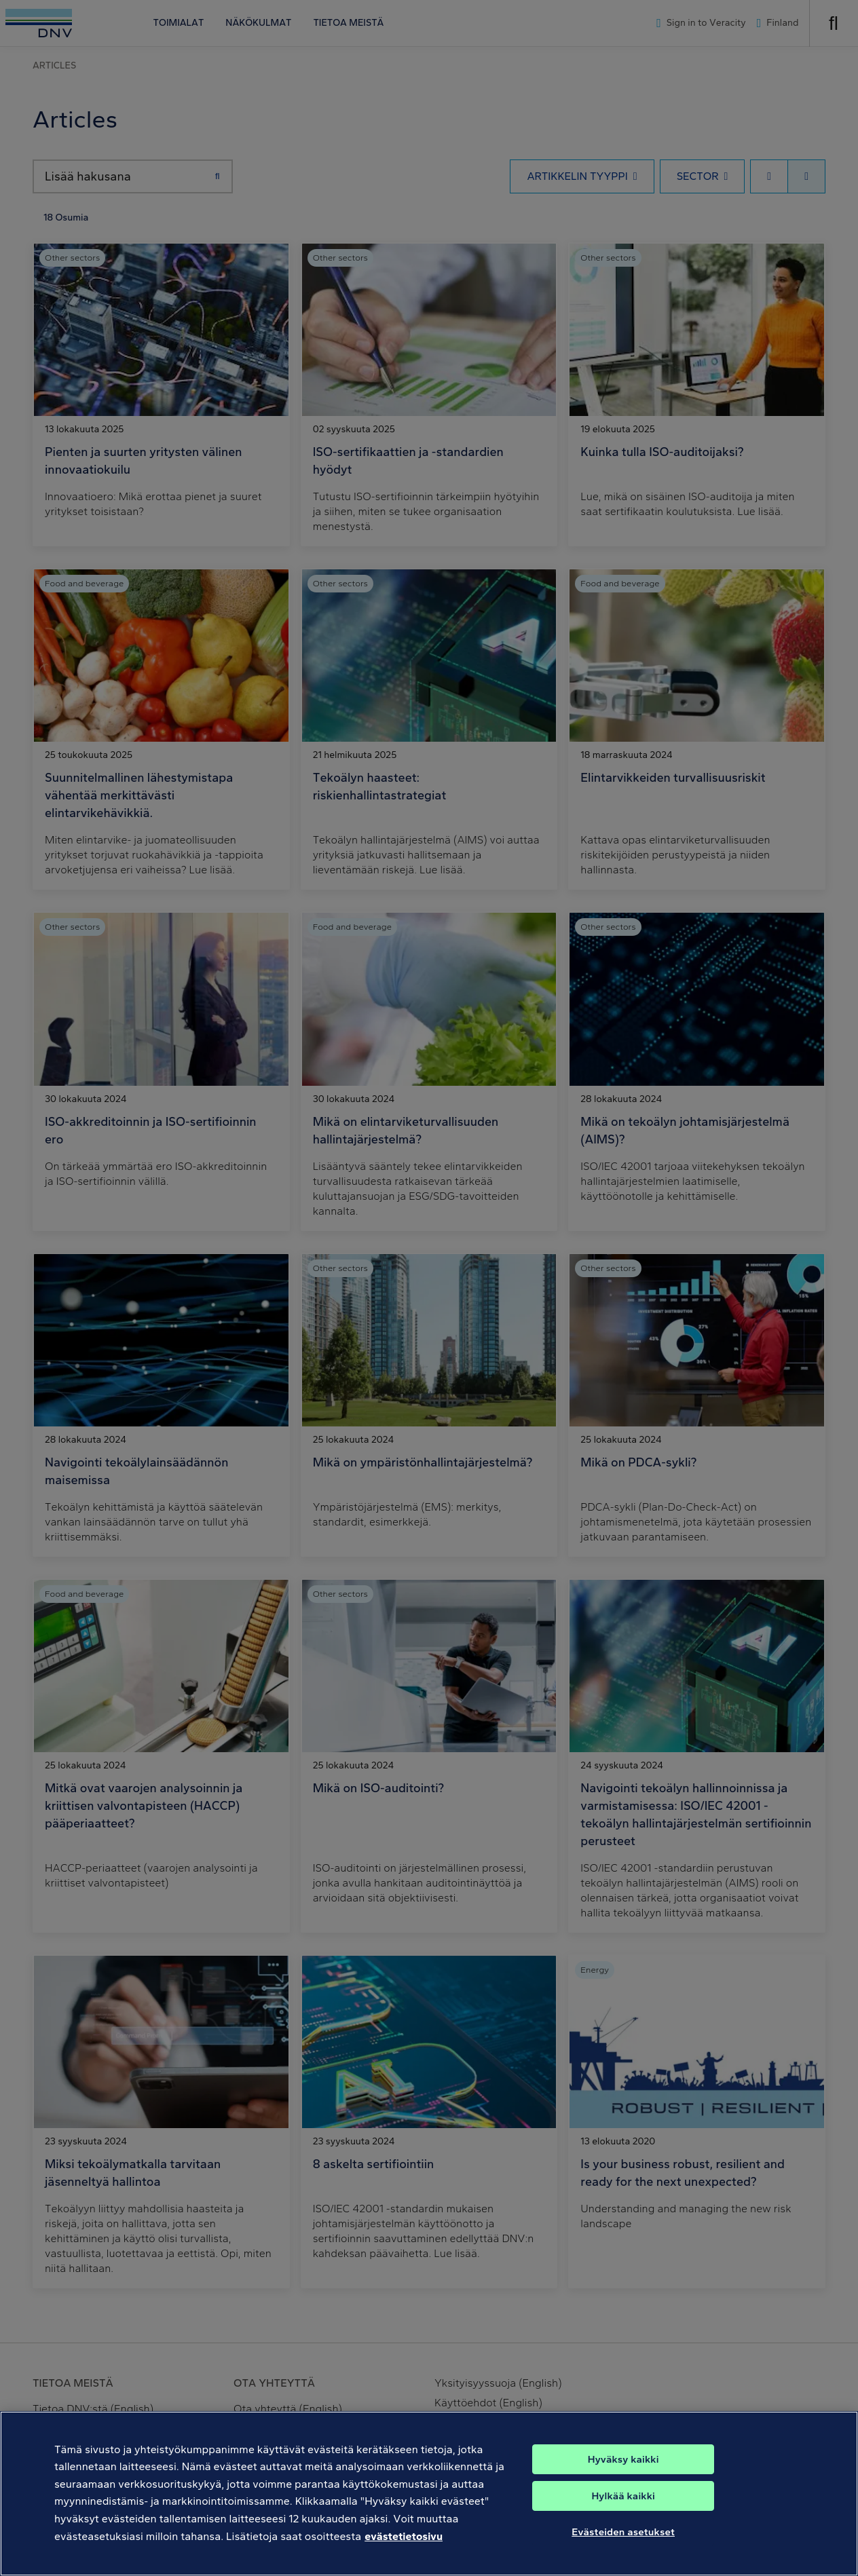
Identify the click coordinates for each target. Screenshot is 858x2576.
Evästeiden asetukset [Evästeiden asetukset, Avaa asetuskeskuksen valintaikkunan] (623, 2560)
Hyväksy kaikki (623, 2487)
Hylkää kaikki (623, 2524)
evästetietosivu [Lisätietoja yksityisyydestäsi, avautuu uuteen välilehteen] (404, 2563)
